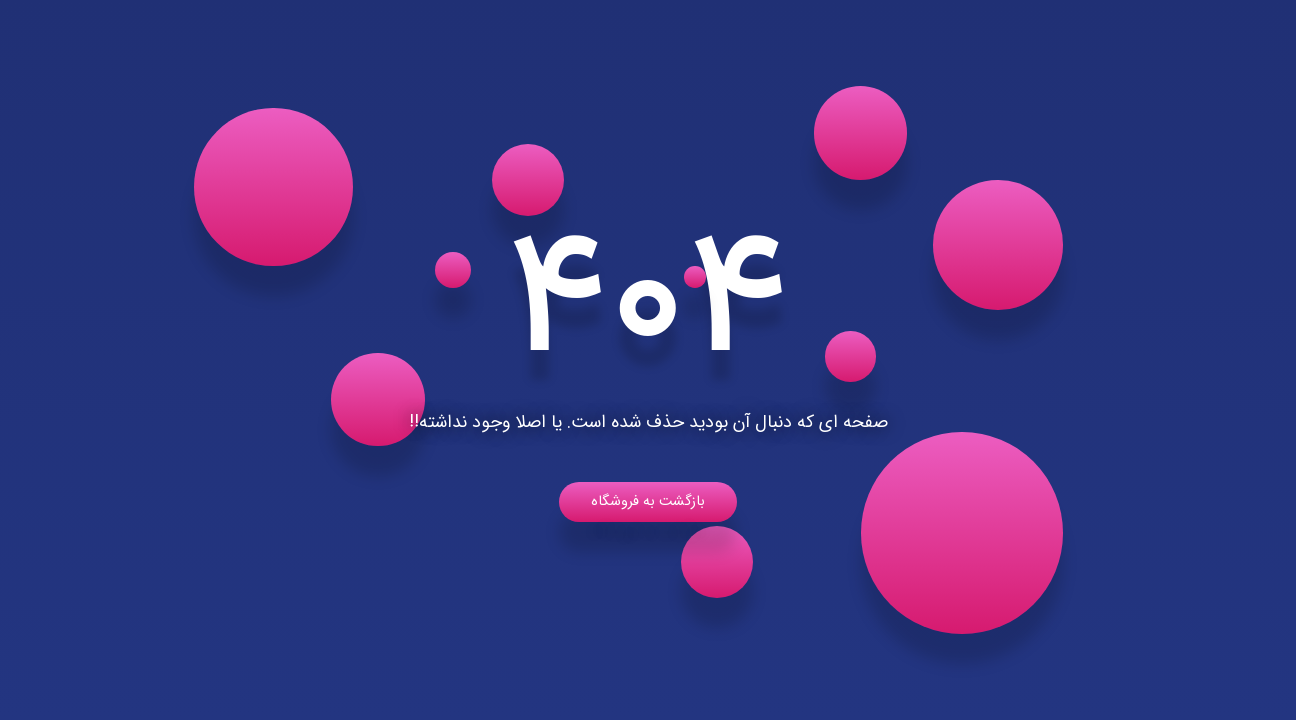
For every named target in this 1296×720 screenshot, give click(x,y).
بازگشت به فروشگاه (648, 501)
